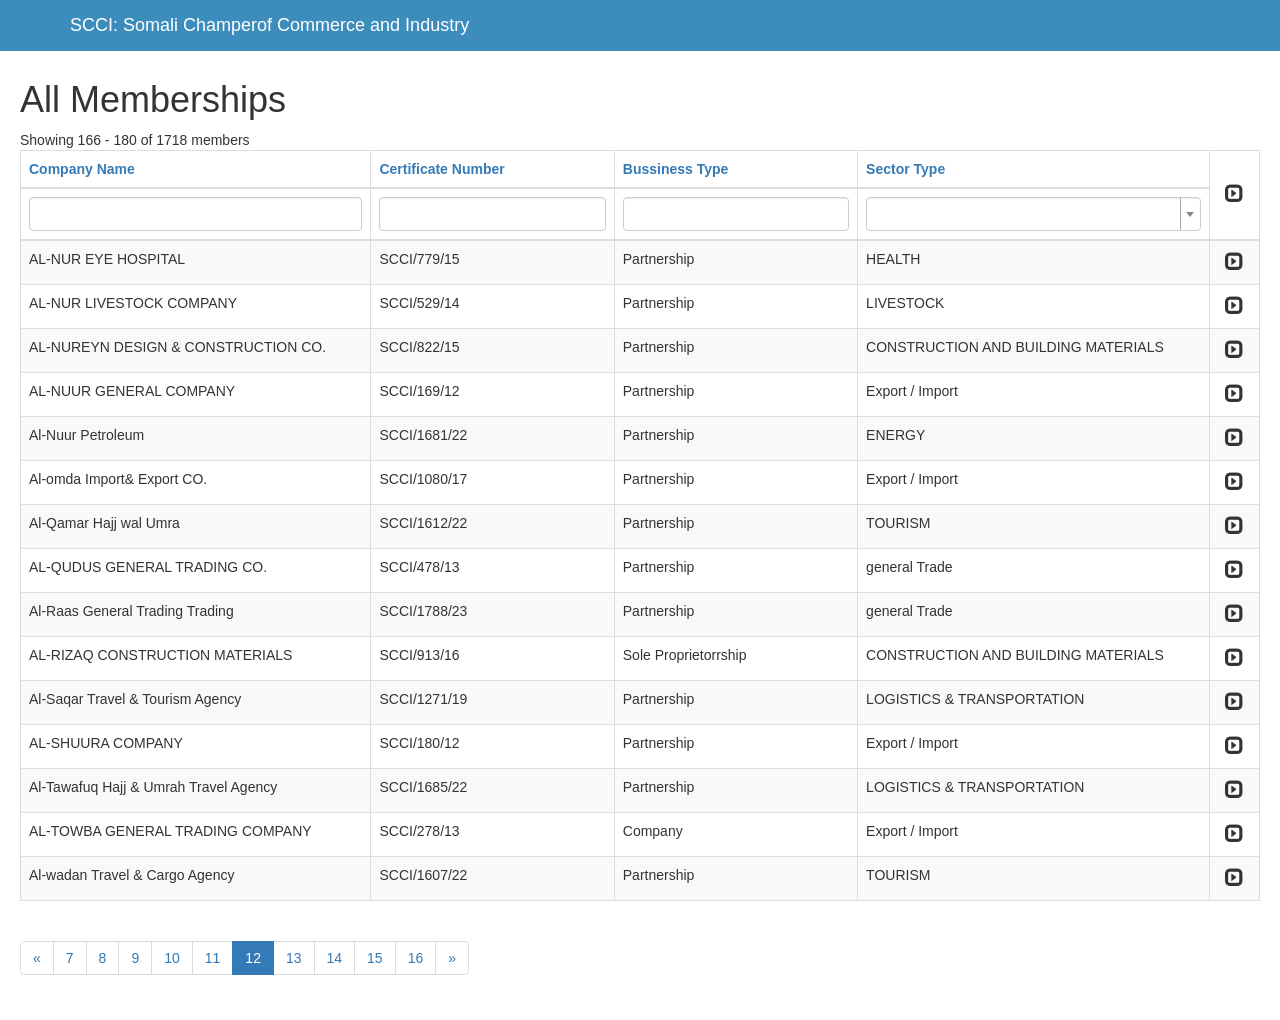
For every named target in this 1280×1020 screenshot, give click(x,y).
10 (172, 958)
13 (294, 958)
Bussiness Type (676, 169)
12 (253, 958)
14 (335, 958)
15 (375, 958)
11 (213, 958)
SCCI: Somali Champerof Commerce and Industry (269, 25)
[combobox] (1033, 214)
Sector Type (905, 169)
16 (416, 958)
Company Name (82, 169)
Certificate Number (441, 169)
